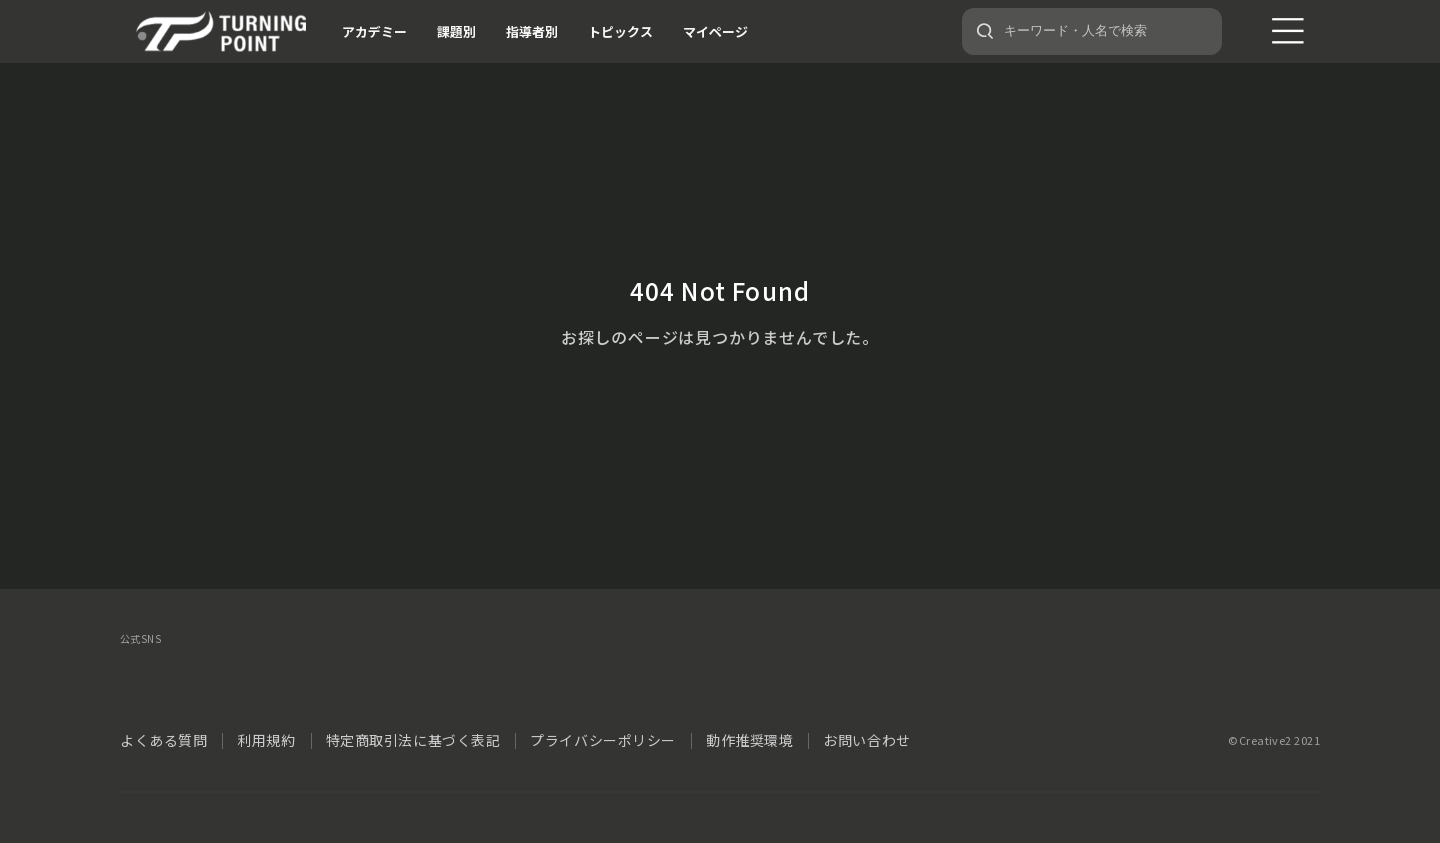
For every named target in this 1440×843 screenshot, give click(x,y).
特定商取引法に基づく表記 (413, 740)
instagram (242, 674)
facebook (189, 674)
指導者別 (532, 31)
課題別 (456, 31)
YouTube (348, 674)
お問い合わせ (866, 740)
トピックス (620, 31)
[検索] (985, 31)
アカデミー (374, 31)
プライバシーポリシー (603, 740)
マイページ (715, 31)
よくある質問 (163, 740)
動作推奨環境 (749, 740)
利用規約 (266, 740)
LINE (295, 674)
